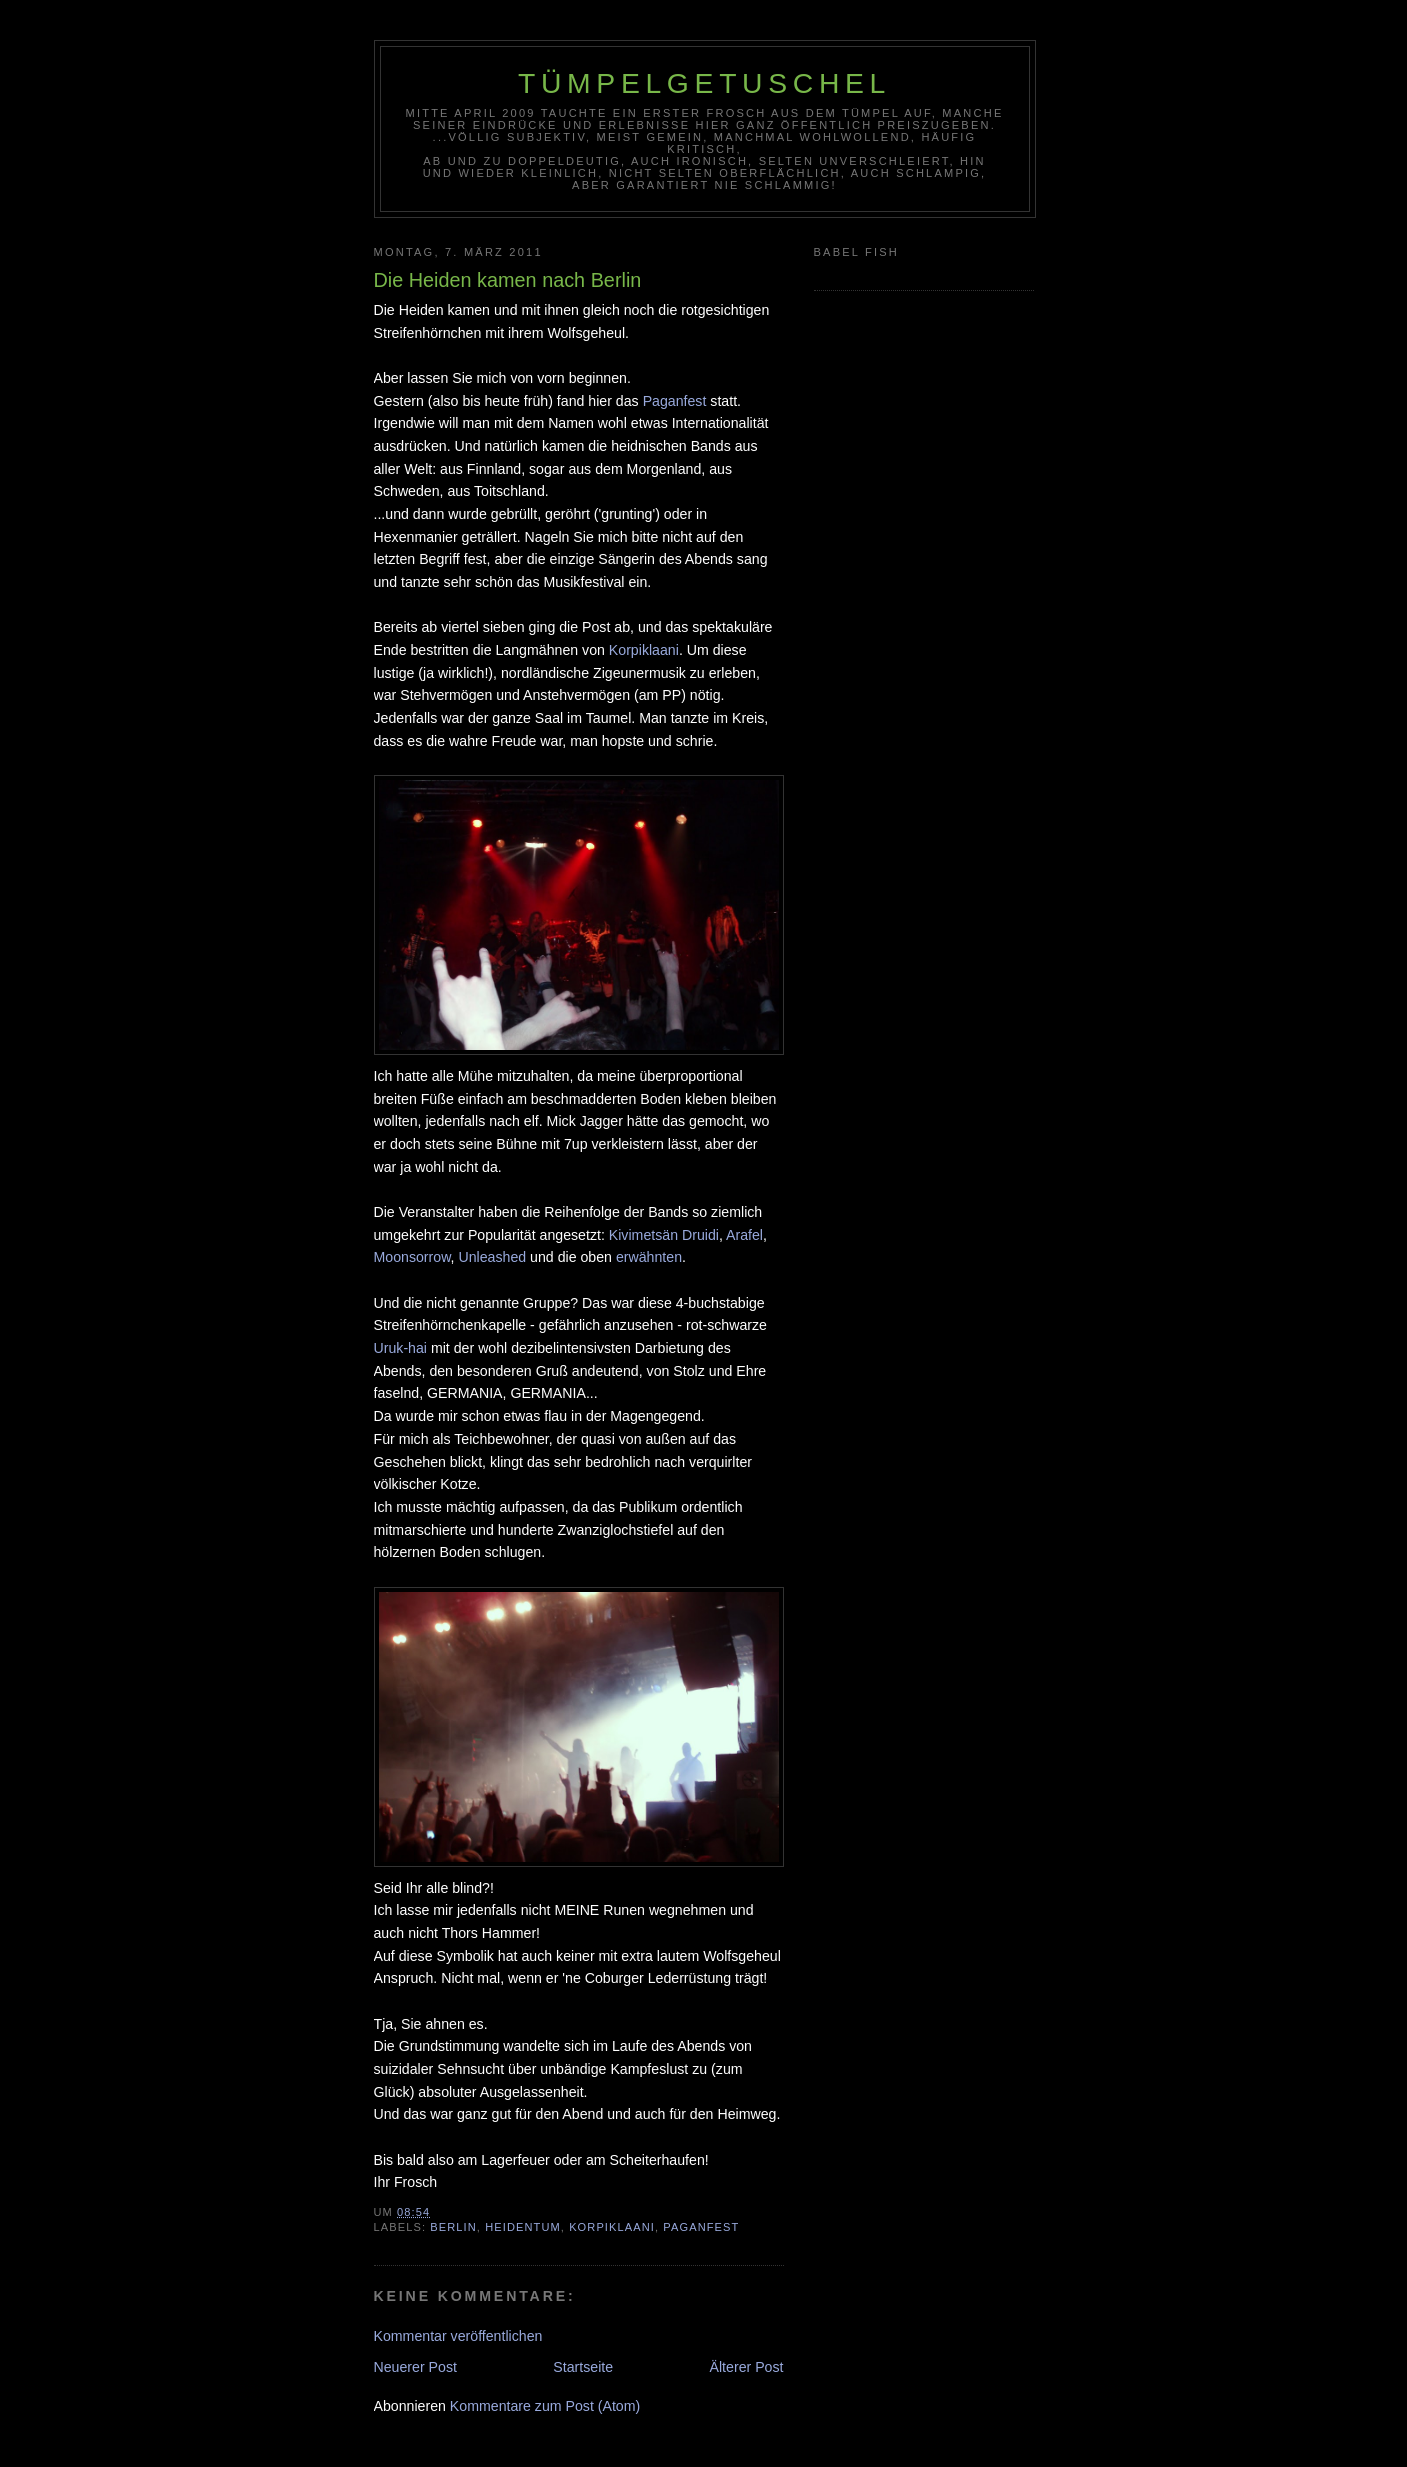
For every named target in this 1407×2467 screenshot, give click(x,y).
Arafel (744, 1235)
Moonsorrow (412, 1257)
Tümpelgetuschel (704, 83)
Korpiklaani (644, 650)
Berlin (453, 2227)
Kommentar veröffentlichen (458, 2336)
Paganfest (675, 401)
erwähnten (649, 1257)
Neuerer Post (415, 2367)
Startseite (583, 2367)
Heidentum (523, 2227)
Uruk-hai (401, 1348)
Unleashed (492, 1257)
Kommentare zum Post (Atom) (545, 2406)
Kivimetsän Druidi (664, 1235)
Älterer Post (747, 2367)
